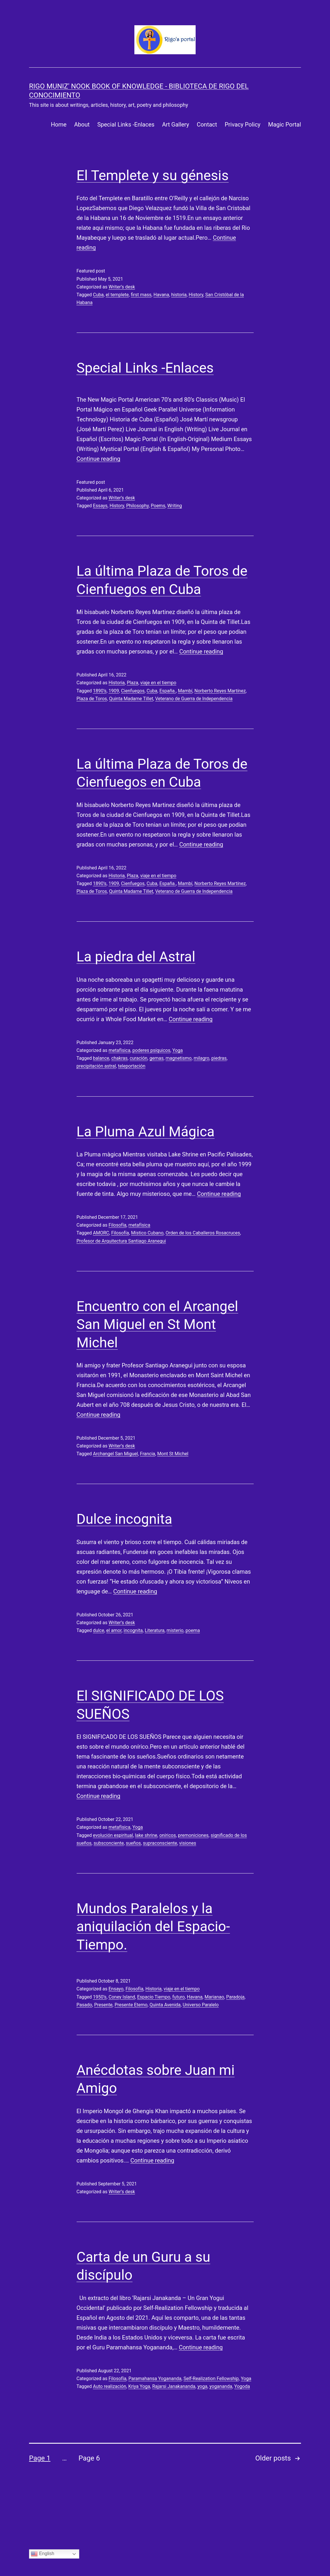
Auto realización (109, 2386)
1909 (114, 691)
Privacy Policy (242, 124)
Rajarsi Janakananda (173, 2386)
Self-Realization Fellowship (211, 2378)
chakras (119, 1058)
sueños (133, 1843)
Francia (147, 1453)
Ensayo (116, 1989)
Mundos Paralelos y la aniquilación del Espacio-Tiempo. (153, 1926)
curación (138, 1058)
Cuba (98, 294)
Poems (158, 505)
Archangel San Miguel (115, 1453)
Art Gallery (175, 124)
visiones (187, 1843)
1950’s (100, 1997)
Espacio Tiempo (153, 1997)
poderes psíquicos (151, 1050)
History (196, 294)
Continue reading (98, 458)
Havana (161, 294)
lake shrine (146, 1835)
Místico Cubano (147, 1233)
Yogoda (242, 2386)
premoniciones (193, 1835)
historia (179, 294)
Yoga (177, 1050)
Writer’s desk (122, 287)
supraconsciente (160, 1843)
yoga (202, 2386)
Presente (103, 2005)
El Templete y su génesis (153, 175)
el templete (117, 294)
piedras (218, 1058)
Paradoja (235, 1997)
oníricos (167, 1835)
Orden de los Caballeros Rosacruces (202, 1233)
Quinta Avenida (165, 2005)
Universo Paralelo (201, 2005)
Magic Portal (284, 124)
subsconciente (108, 1843)
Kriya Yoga (139, 2386)
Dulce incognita (124, 1519)
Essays (100, 505)
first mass (141, 294)
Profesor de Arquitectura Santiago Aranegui (121, 1241)
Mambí (185, 691)
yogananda (221, 2386)
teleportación (131, 1066)
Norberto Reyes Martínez (220, 691)
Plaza (132, 682)
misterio (175, 1630)
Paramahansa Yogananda (154, 2378)
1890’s (100, 691)
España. (167, 691)
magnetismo (179, 1058)
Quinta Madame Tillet (131, 698)
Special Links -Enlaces (125, 124)
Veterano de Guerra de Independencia (193, 698)
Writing (174, 505)
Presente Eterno (131, 2005)
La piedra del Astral (136, 956)
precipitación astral (96, 1066)
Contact (207, 124)
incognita (133, 1630)
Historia (117, 682)
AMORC (101, 1233)
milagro (201, 1058)
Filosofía (117, 1225)
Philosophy (137, 505)
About (82, 124)
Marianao (214, 1997)
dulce (98, 1630)
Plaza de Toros (92, 698)
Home (58, 124)
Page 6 (89, 2458)
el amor (114, 1630)
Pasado (84, 2005)
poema (192, 1630)
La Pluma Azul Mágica (146, 1131)
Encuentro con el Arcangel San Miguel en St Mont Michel (157, 1324)
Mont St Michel (172, 1453)
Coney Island (122, 1997)
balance (101, 1058)
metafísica (119, 1050)
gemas (156, 1058)
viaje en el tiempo (158, 682)
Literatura (155, 1630)
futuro (178, 1997)
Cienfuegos (133, 691)
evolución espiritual (113, 1835)
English (42, 2553)
